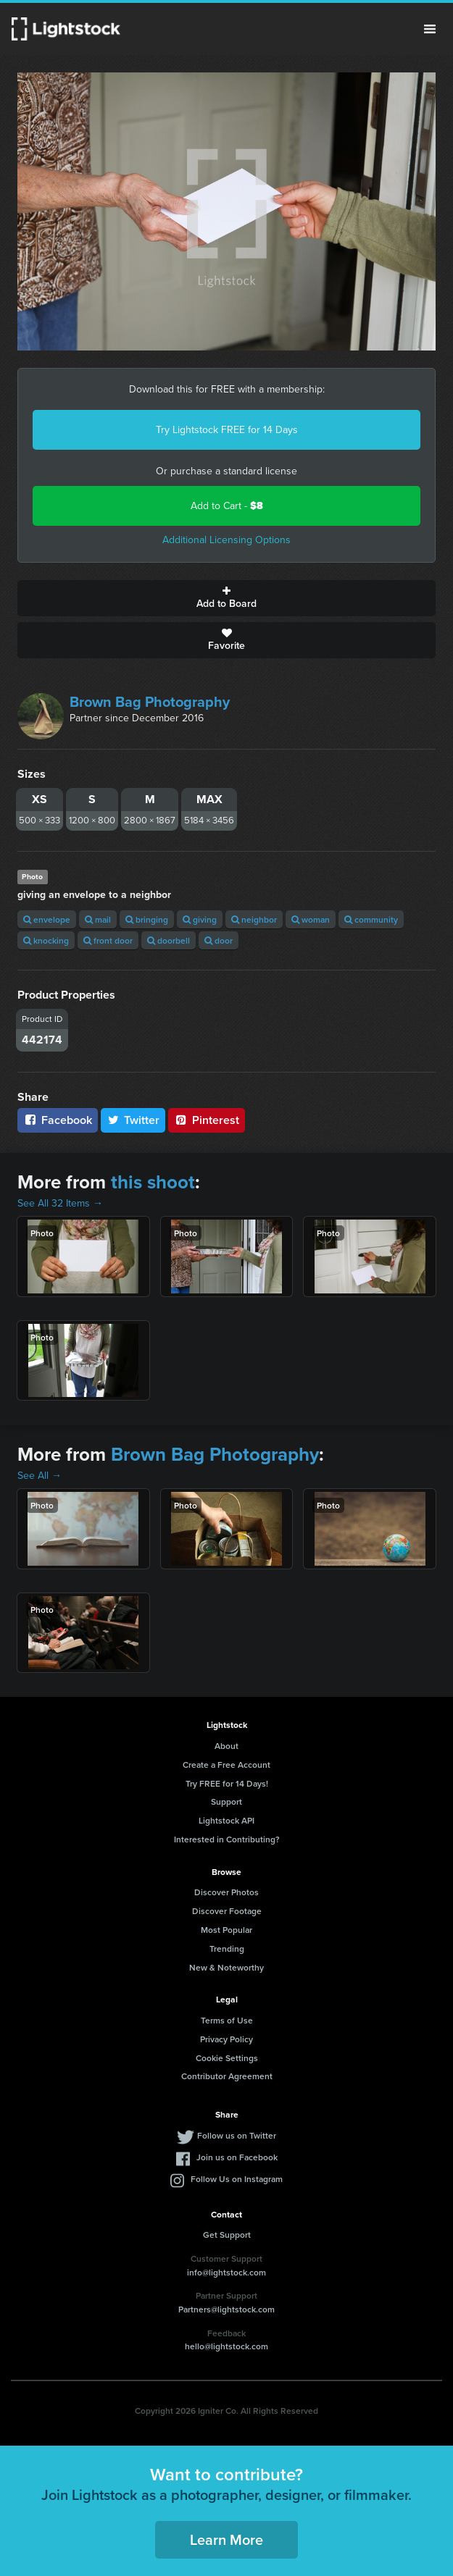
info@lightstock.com (226, 2272)
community (371, 919)
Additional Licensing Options (226, 539)
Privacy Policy (226, 2039)
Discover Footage (227, 1911)
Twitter (133, 1120)
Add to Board (226, 598)
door (218, 940)
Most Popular (226, 1929)
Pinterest (206, 1120)
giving (200, 919)
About (226, 1746)
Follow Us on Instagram (237, 2179)
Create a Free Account (226, 1764)
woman (310, 919)
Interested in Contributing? (227, 1839)
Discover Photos (226, 1892)
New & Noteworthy (226, 1967)
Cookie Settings (227, 2058)
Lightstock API (226, 1820)
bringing (146, 919)
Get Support (227, 2234)
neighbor (254, 919)
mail (98, 919)
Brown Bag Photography (150, 702)
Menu (429, 29)
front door (108, 940)
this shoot (153, 1182)
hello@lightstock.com (226, 2346)
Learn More (226, 2539)
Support (226, 1801)
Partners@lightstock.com (226, 2309)
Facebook (57, 1120)
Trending (226, 1948)
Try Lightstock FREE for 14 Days (227, 429)
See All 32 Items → (60, 1203)
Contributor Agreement (227, 2076)
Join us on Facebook (237, 2157)
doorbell (168, 940)
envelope (46, 919)
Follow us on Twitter (236, 2135)
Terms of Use (227, 2020)
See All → (39, 1475)
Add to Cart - (227, 505)
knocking (46, 940)
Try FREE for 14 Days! (227, 1783)
